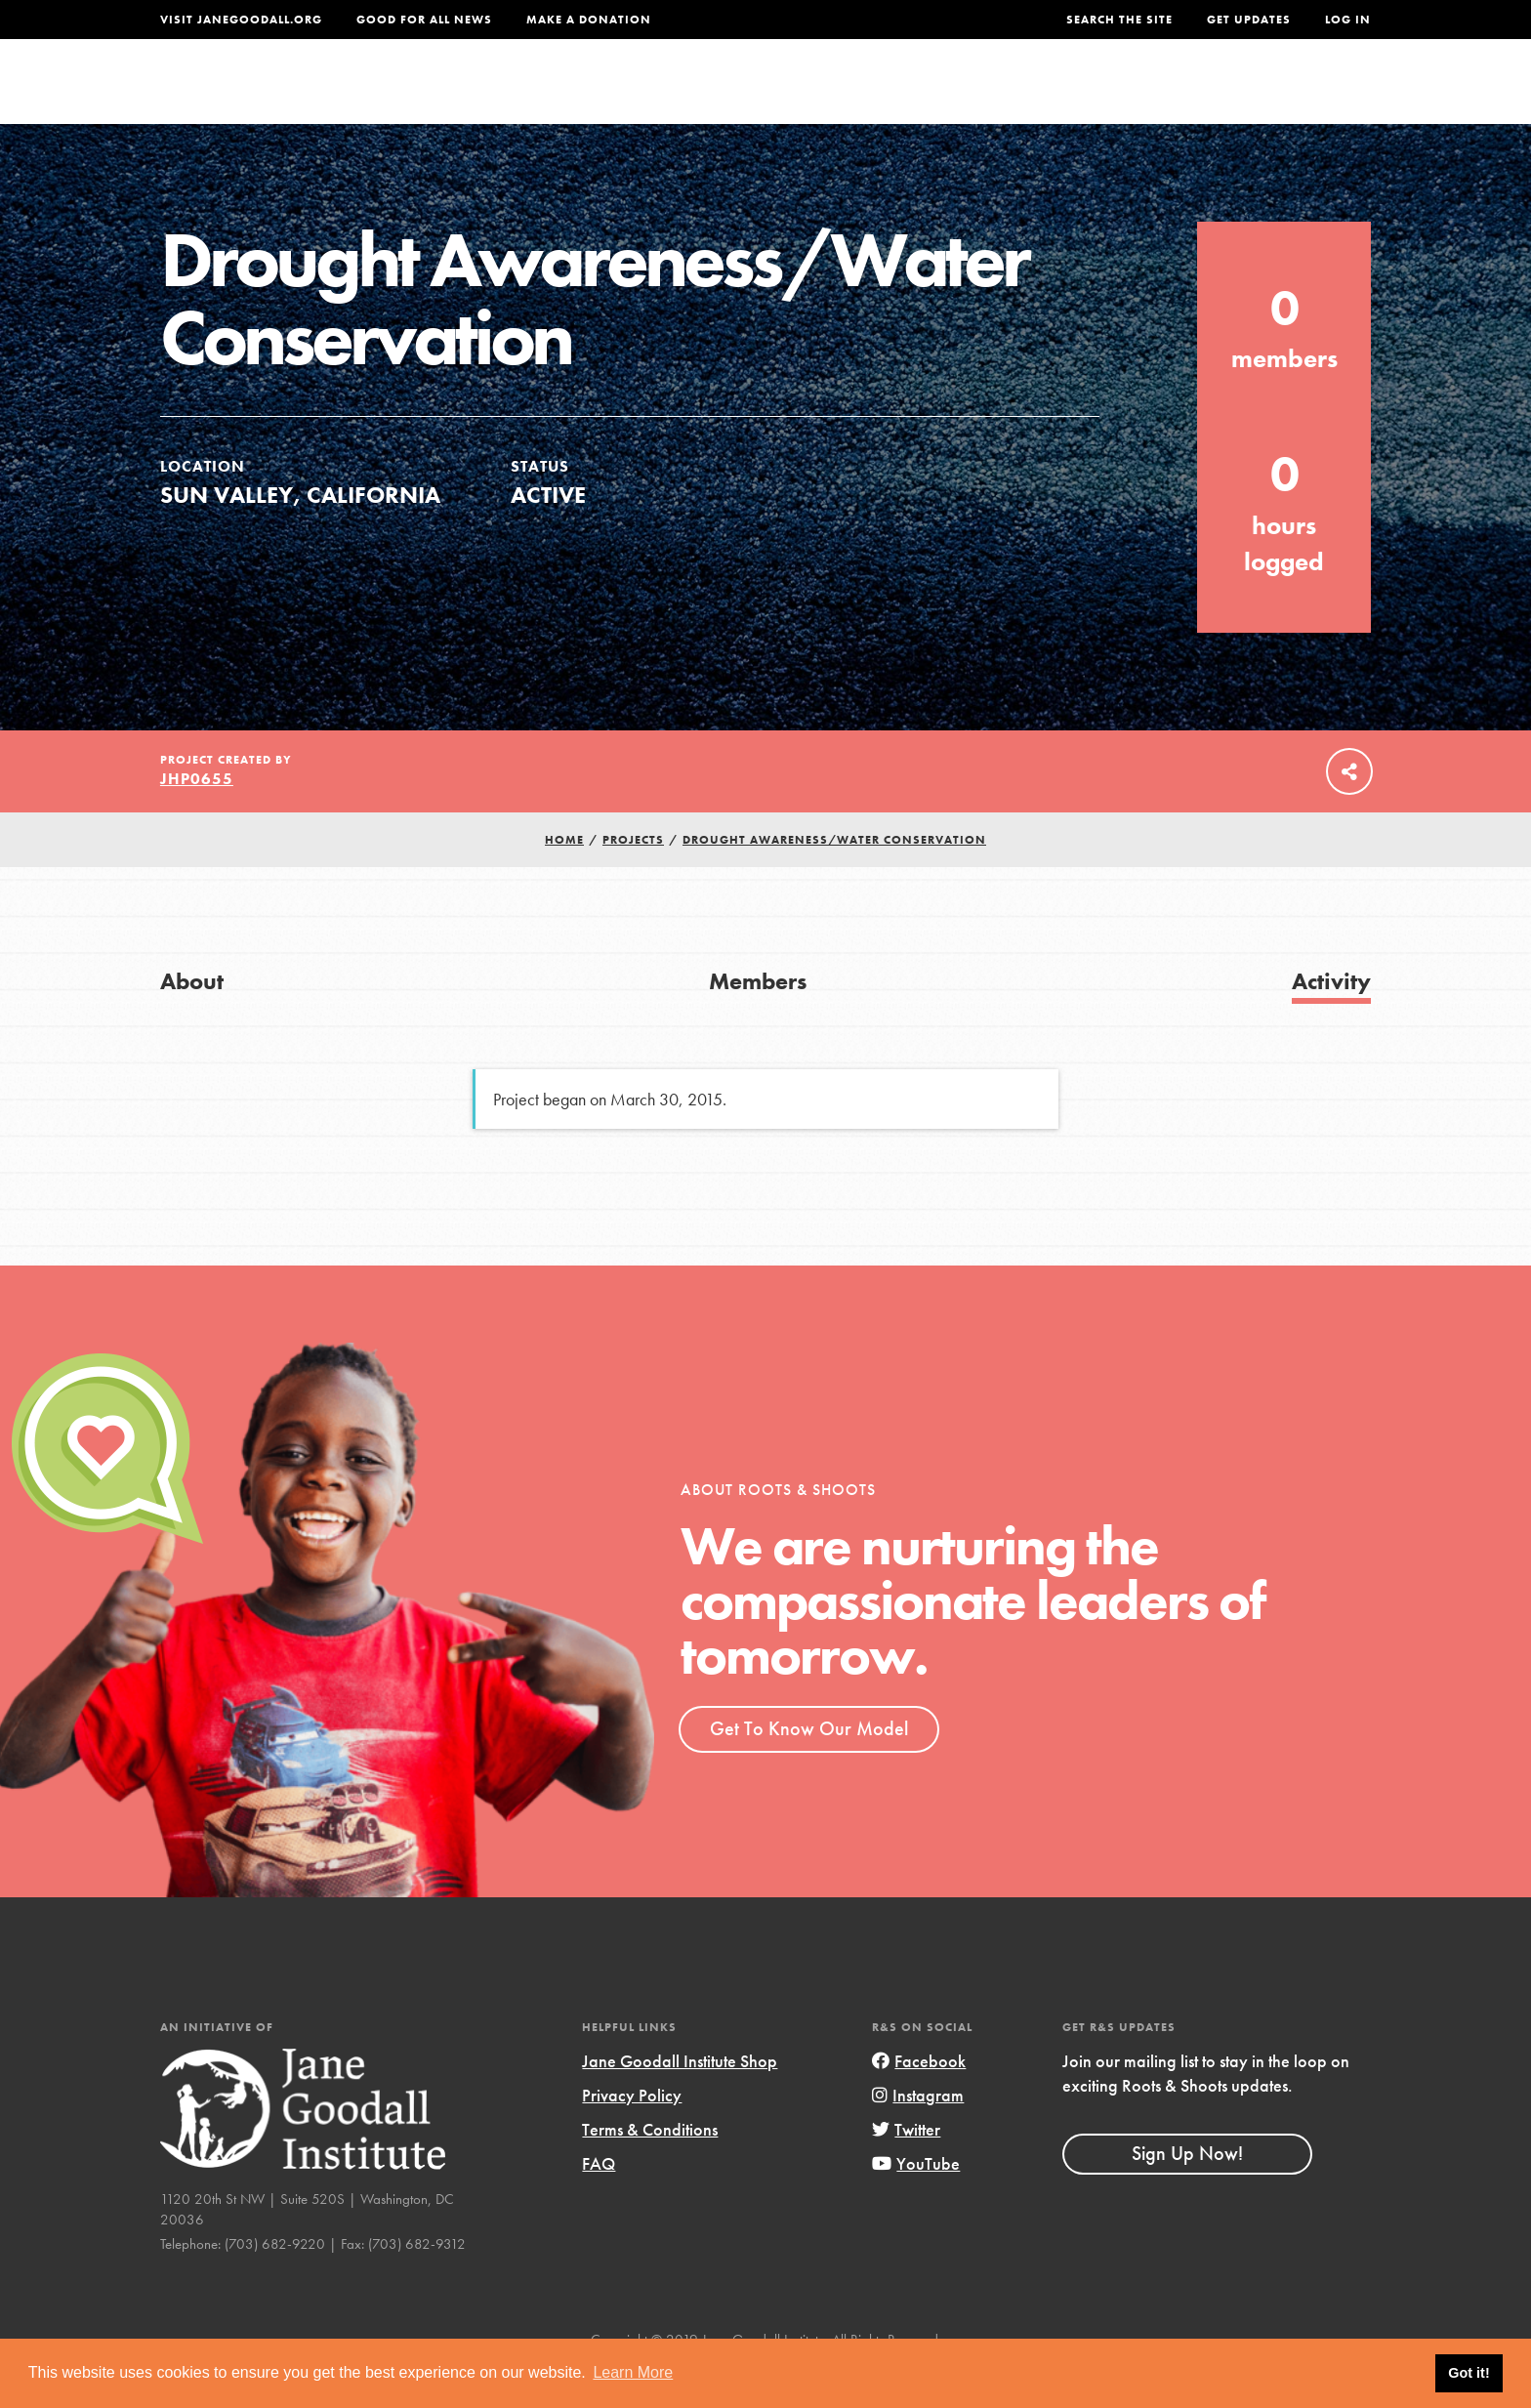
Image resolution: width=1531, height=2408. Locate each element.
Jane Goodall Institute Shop (679, 2101)
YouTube (916, 2204)
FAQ (598, 2204)
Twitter (906, 2169)
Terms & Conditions (650, 2169)
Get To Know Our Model (809, 1768)
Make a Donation (588, 19)
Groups (1175, 94)
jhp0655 (196, 819)
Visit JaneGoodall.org (241, 19)
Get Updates (1249, 19)
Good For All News (424, 19)
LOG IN (1348, 19)
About (508, 94)
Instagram (918, 2135)
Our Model (936, 94)
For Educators (778, 94)
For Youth (622, 94)
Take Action (1307, 93)
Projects (1063, 94)
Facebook (919, 2101)
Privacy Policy (632, 2135)
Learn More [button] (633, 2372)
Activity (1331, 1021)
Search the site (1119, 19)
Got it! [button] (1468, 2373)
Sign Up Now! (1187, 2193)
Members (758, 1021)
